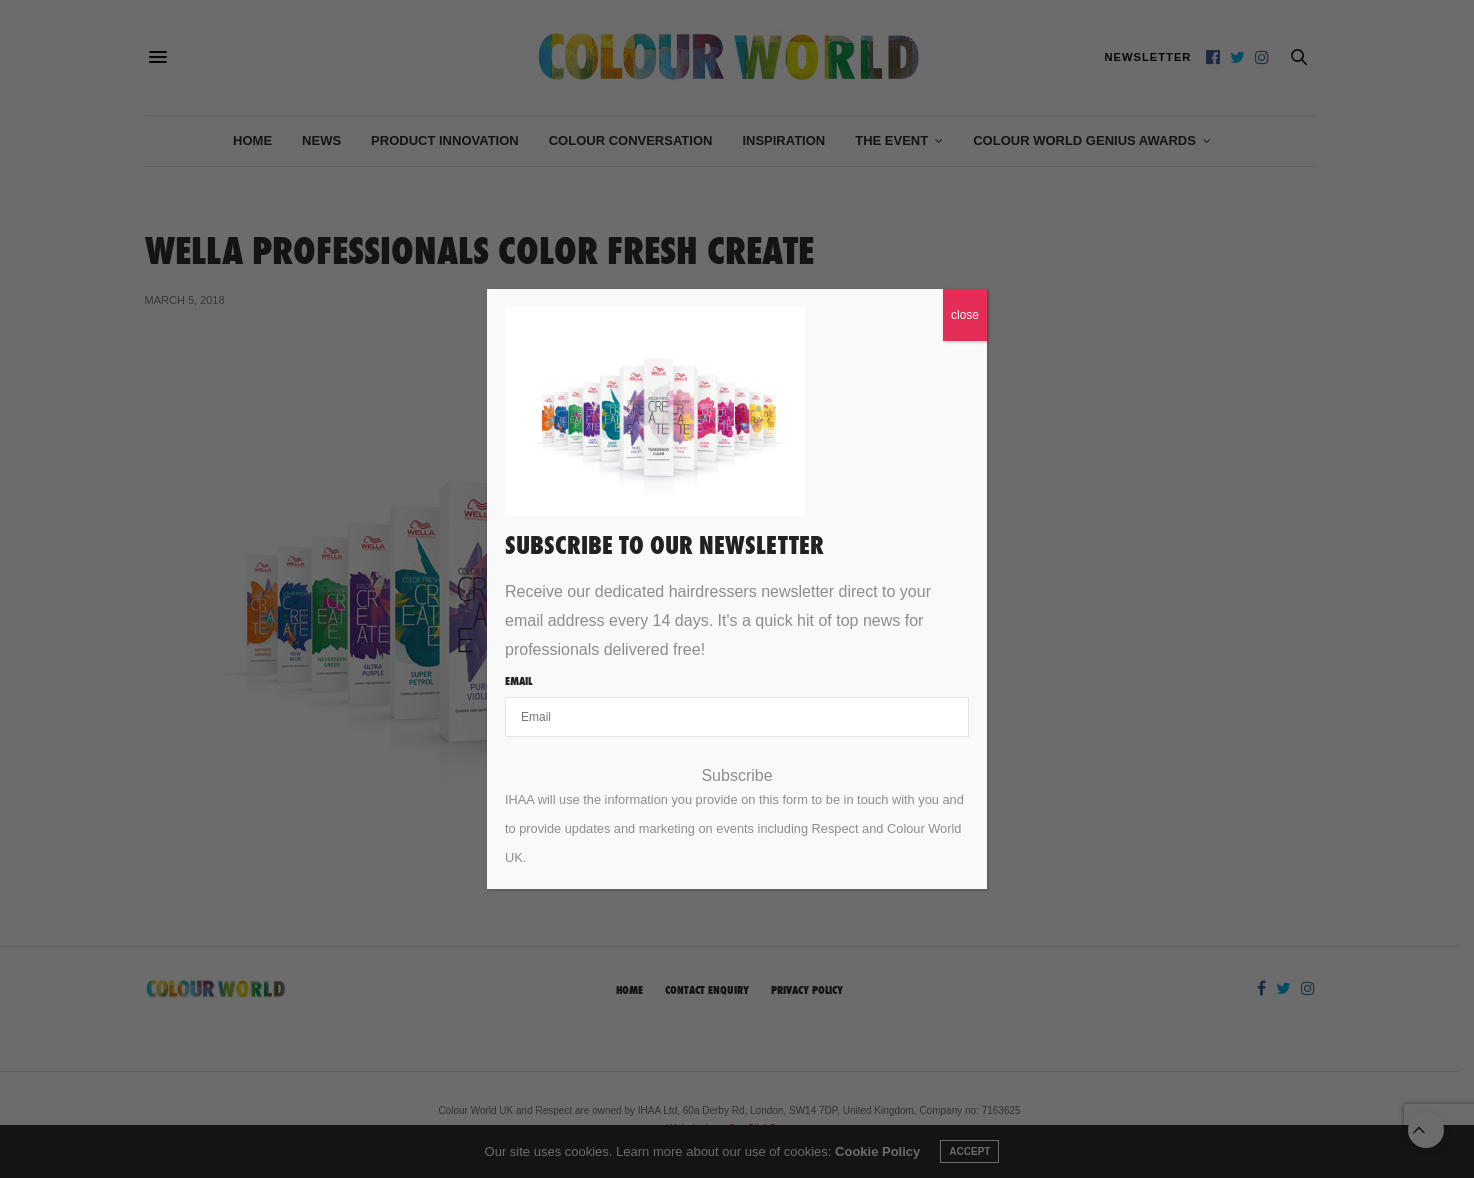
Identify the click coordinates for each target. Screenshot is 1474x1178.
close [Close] (965, 315)
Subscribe (736, 776)
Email (518, 681)
